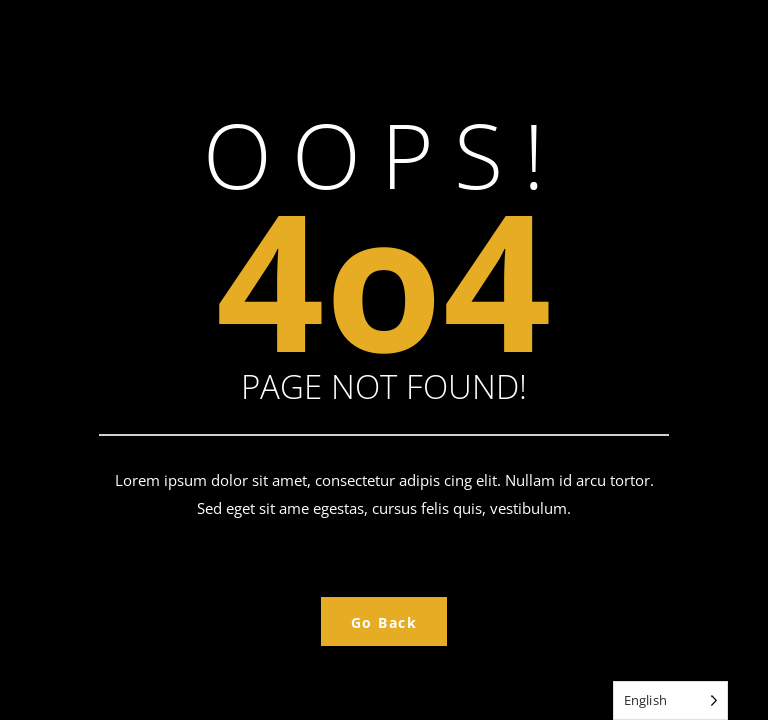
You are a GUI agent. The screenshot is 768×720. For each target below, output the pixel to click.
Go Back (384, 622)
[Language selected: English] (670, 700)
